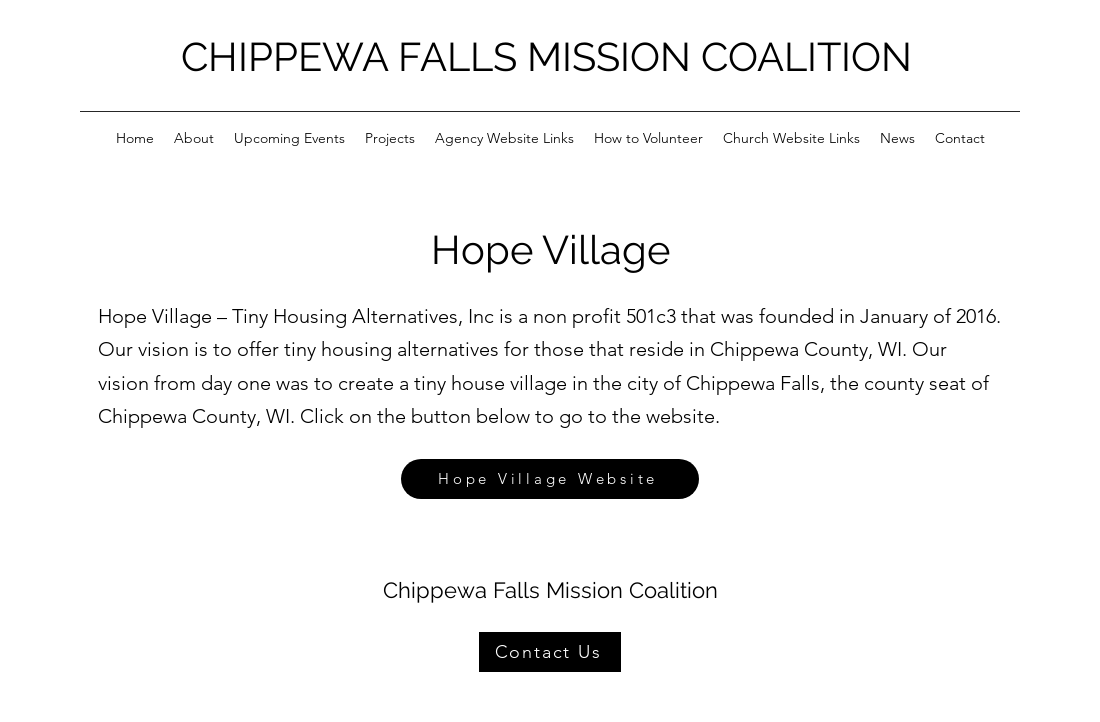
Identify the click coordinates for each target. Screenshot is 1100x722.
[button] (194, 138)
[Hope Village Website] (550, 479)
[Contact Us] (550, 652)
